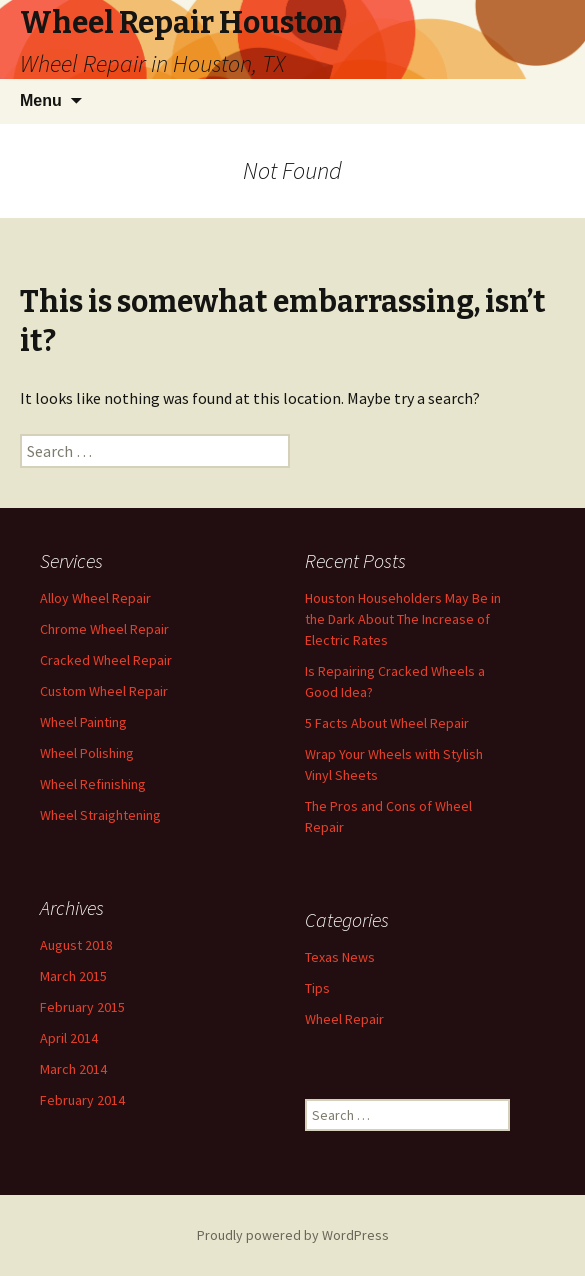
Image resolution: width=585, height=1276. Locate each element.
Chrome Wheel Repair (104, 629)
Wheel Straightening (100, 815)
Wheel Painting (83, 722)
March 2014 (73, 1069)
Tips (317, 988)
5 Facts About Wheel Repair (387, 723)
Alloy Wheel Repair (95, 598)
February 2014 (82, 1100)
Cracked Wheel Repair (106, 660)
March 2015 (73, 976)
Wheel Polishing (87, 753)
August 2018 (76, 945)
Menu (41, 100)
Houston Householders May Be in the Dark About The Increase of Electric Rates (403, 619)
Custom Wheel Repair (104, 691)
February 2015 (82, 1007)
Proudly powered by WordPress (293, 1235)
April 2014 (69, 1038)
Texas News (340, 957)
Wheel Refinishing (93, 784)
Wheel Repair (344, 1019)
